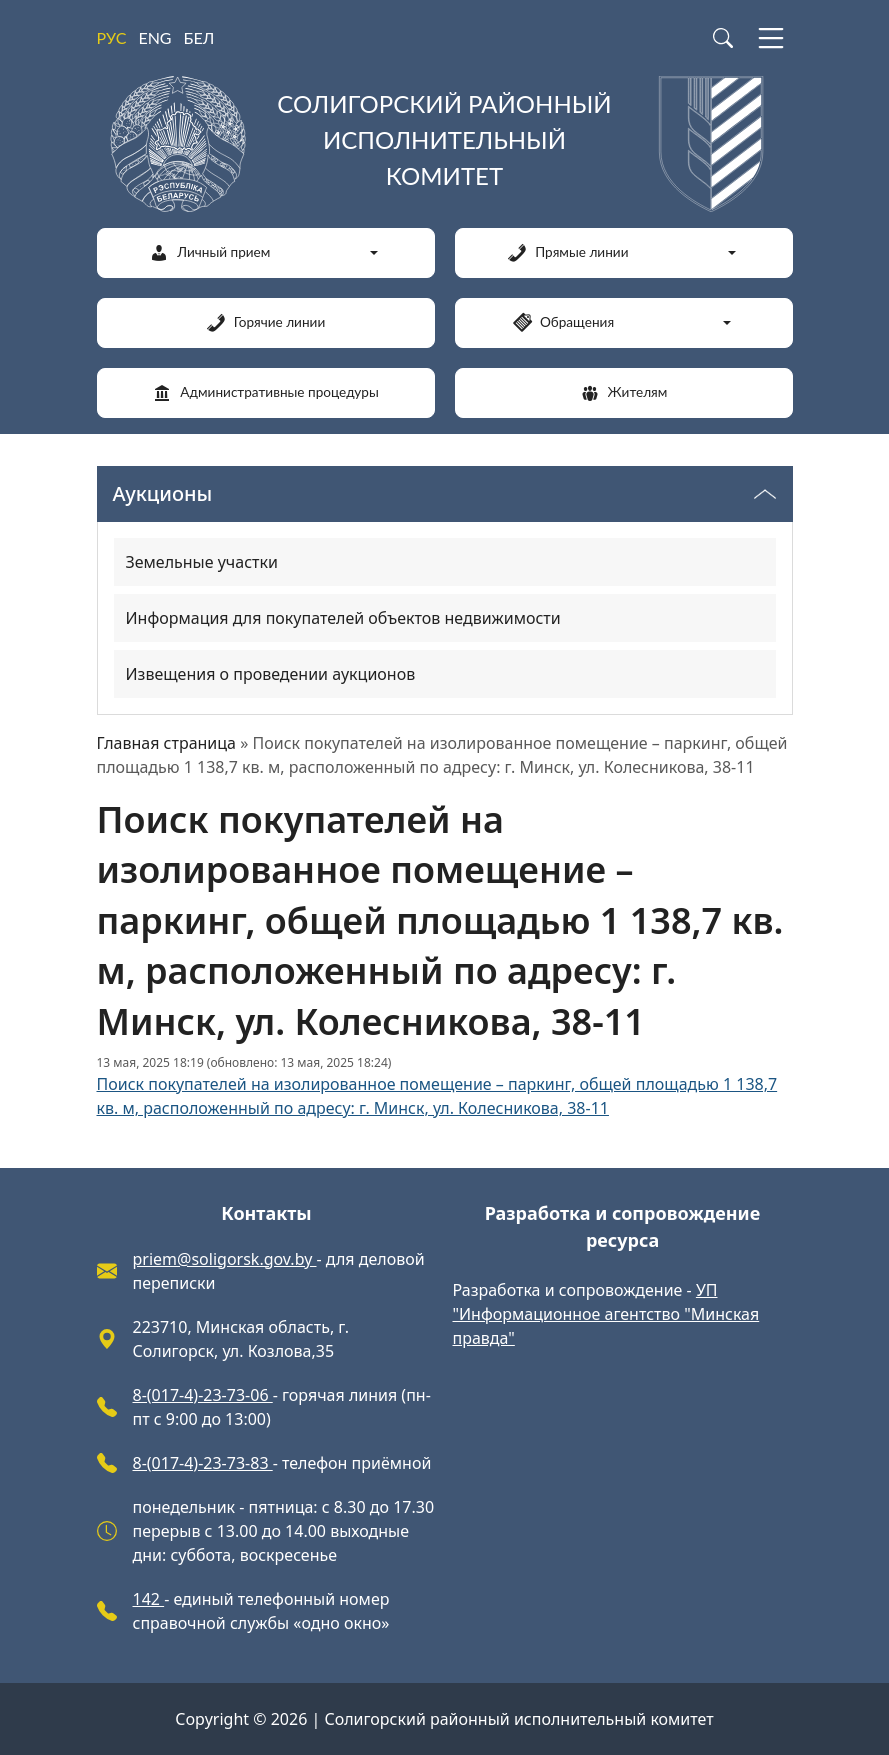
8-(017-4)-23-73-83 (203, 1463)
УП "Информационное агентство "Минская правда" (606, 1314)
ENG (154, 37)
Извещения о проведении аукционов (271, 674)
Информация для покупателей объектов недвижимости (343, 618)
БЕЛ (199, 37)
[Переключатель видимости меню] (765, 494)
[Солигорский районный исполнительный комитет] (445, 144)
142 (149, 1599)
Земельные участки (202, 562)
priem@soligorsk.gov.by (225, 1259)
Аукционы (163, 494)
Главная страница (167, 743)
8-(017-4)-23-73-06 (203, 1395)
